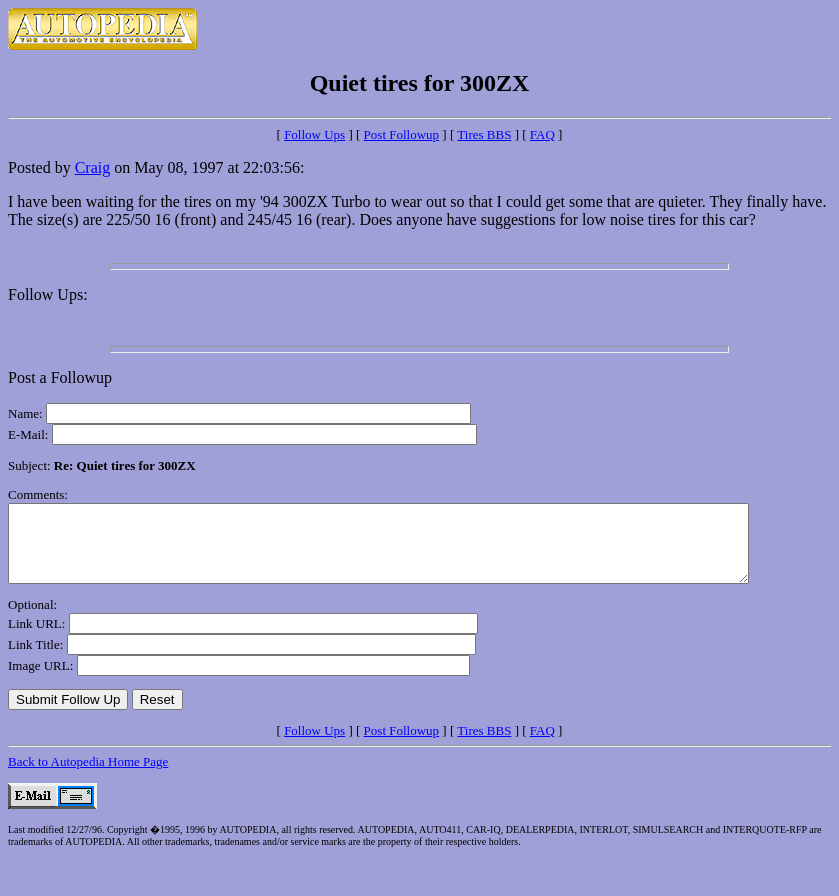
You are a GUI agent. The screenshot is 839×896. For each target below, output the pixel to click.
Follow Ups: (48, 294)
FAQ (542, 134)
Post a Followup (60, 377)
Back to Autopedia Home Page (88, 776)
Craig (93, 167)
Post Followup (402, 134)
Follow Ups (314, 134)
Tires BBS (484, 134)
